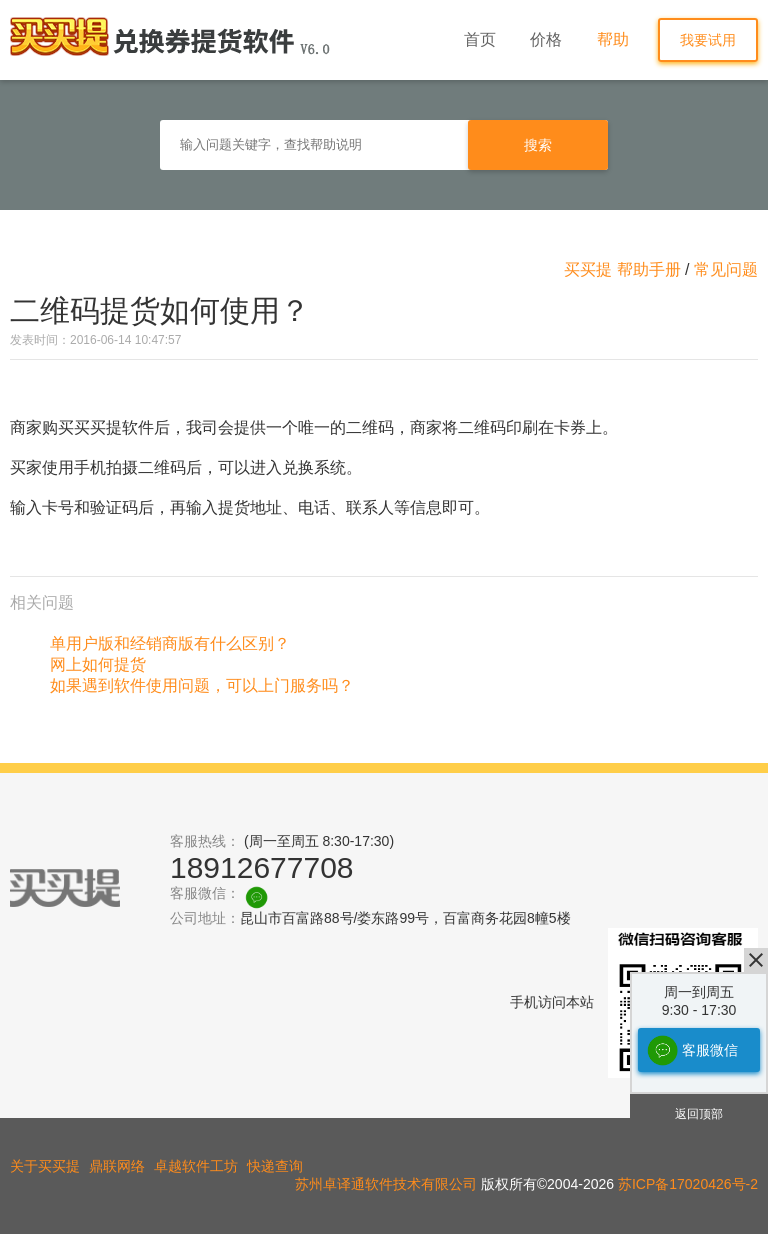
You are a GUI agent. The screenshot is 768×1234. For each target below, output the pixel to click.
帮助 (613, 39)
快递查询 (275, 1166)
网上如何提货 (98, 664)
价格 (546, 39)
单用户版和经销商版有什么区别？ (170, 643)
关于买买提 (45, 1166)
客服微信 (710, 1050)
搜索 (538, 145)
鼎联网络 (117, 1166)
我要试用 (708, 40)
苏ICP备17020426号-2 (688, 1184)
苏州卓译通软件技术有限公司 (386, 1184)
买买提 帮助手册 (622, 269)
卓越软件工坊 (196, 1166)
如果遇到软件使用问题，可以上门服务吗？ (202, 685)
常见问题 (726, 269)
